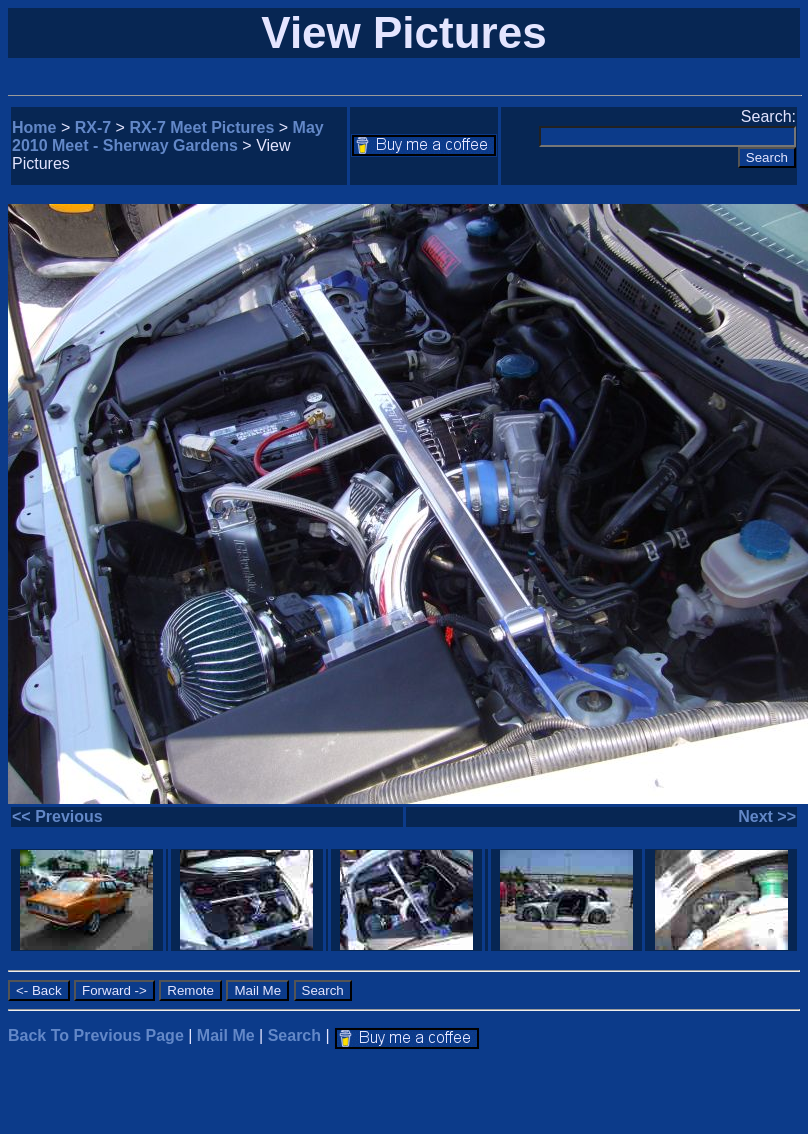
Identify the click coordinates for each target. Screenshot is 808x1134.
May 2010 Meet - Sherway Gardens (168, 136)
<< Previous (57, 816)
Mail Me (226, 1035)
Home (34, 127)
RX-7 (93, 127)
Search (294, 1035)
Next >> (767, 816)
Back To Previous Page (96, 1035)
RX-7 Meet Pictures (201, 127)
